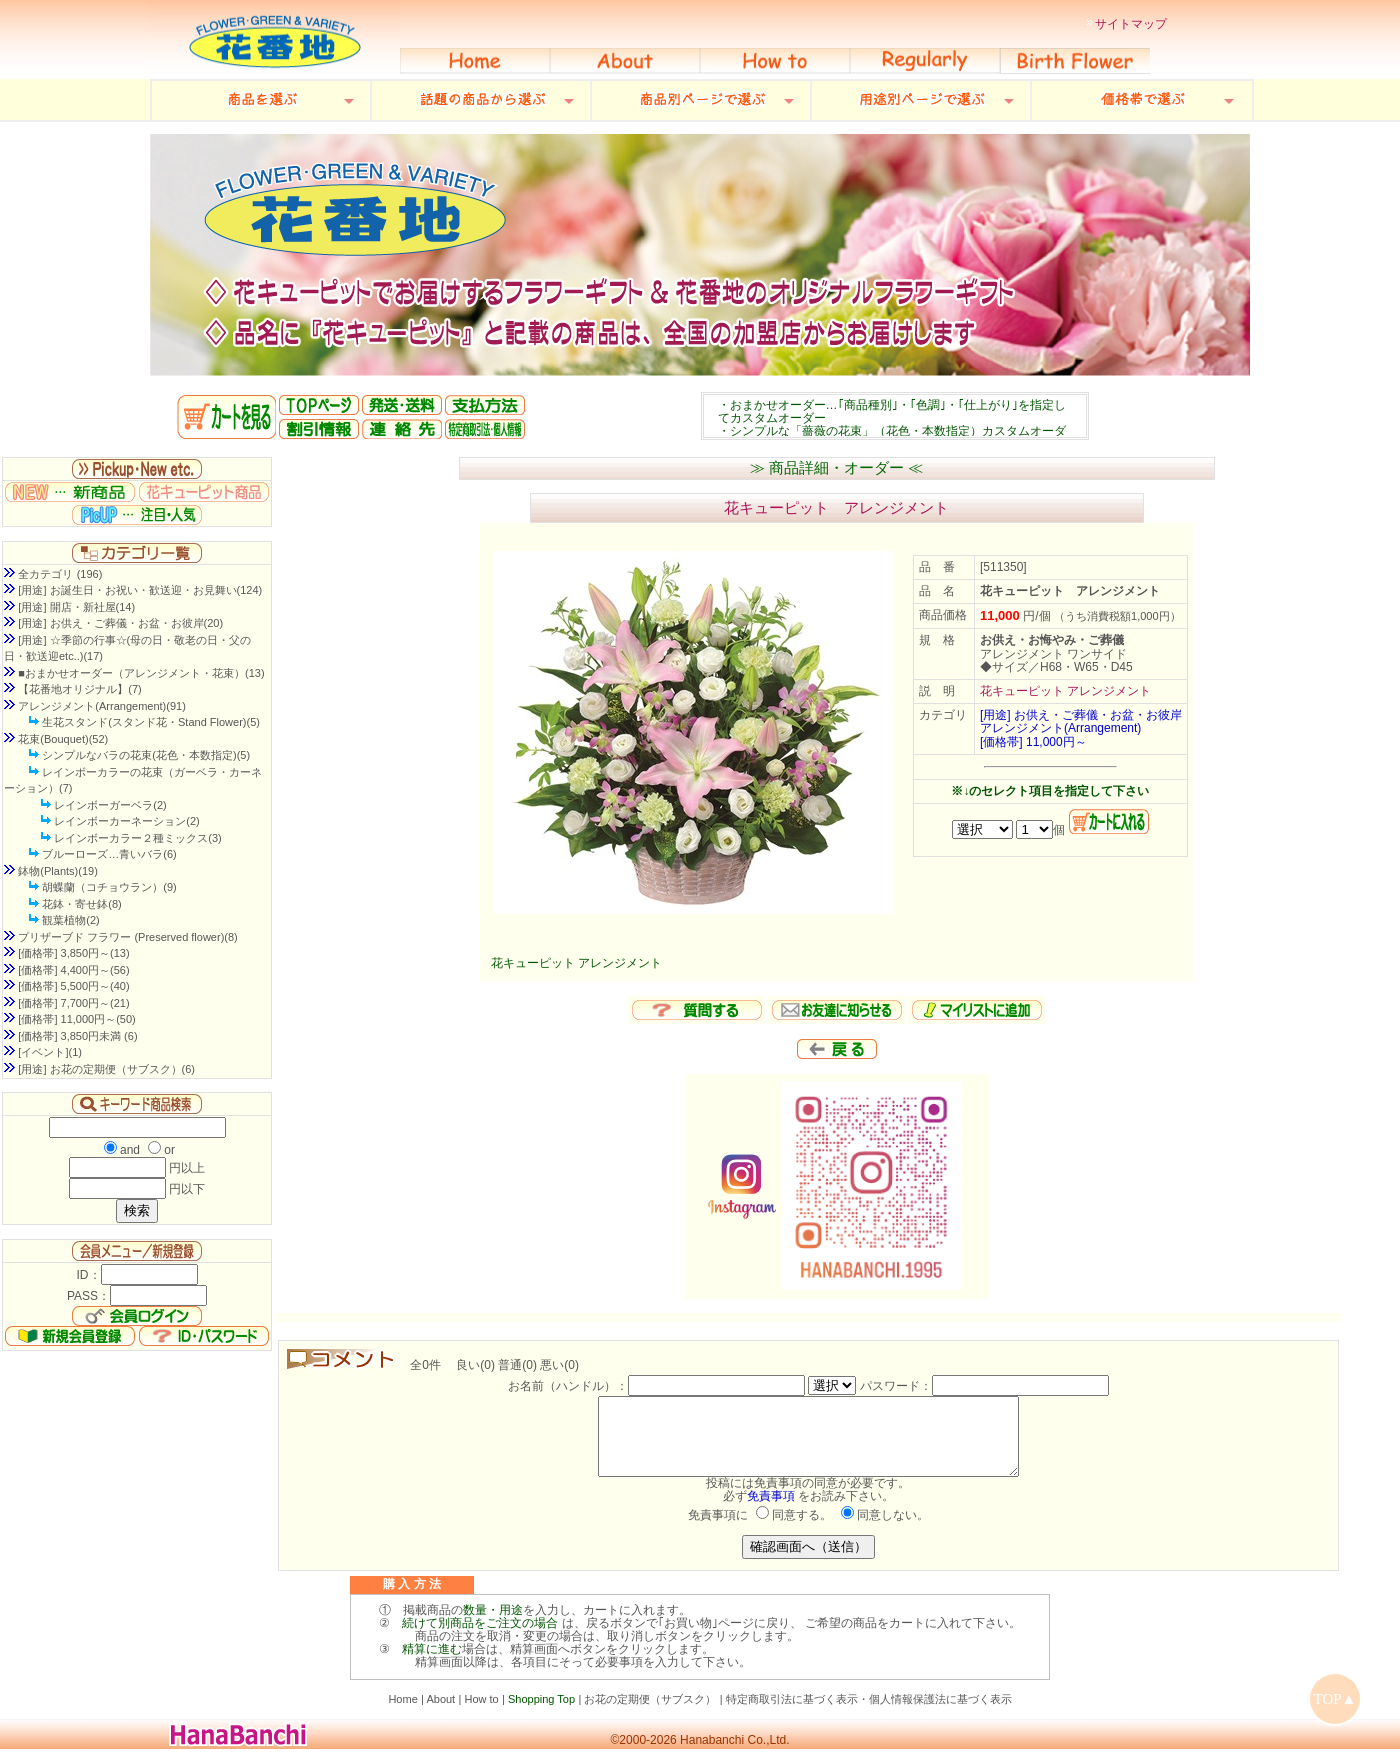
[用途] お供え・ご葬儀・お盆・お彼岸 (1081, 715)
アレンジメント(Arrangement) (1060, 728)
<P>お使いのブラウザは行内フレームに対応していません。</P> (895, 416)
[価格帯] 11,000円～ (1033, 742)
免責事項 (771, 1511)
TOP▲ (1335, 1699)
